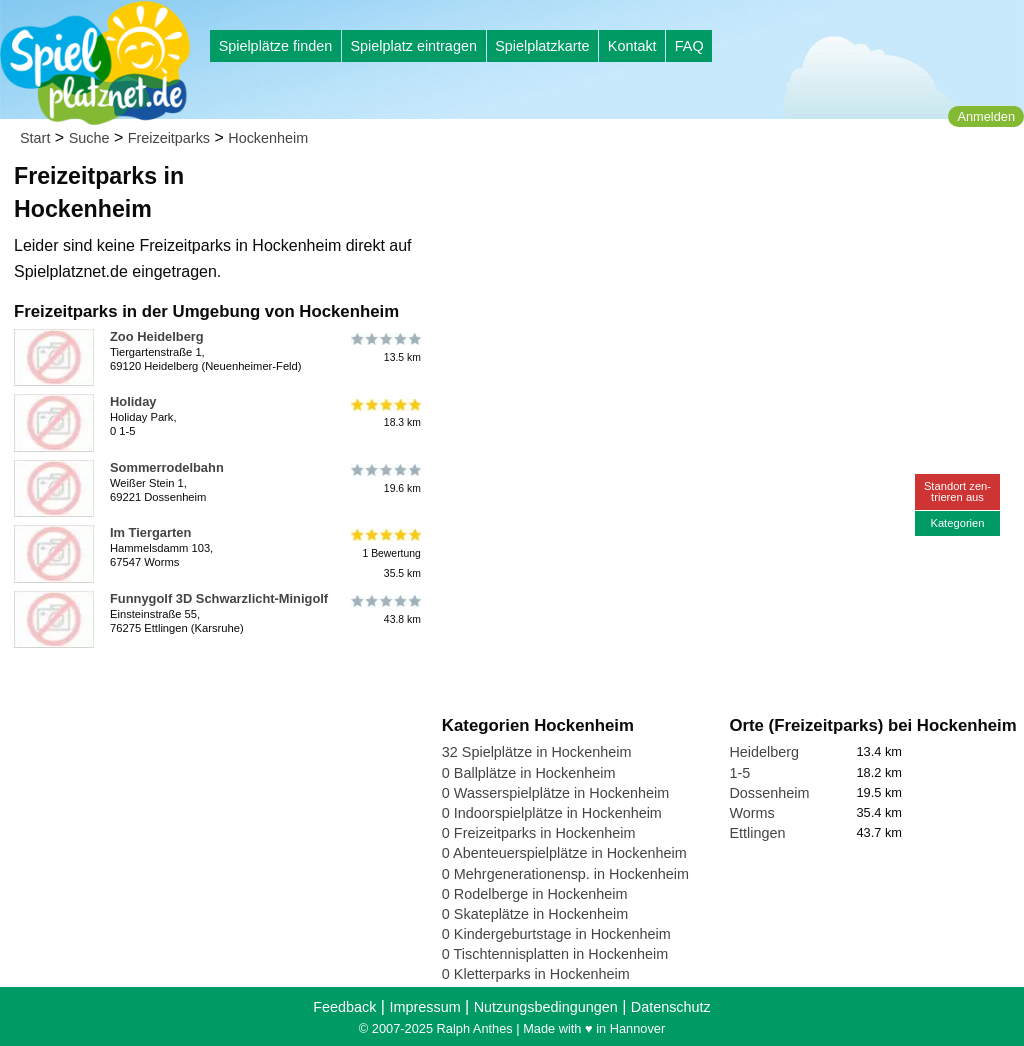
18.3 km (384, 413)
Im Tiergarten (150, 532)
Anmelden (986, 116)
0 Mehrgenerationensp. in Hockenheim (565, 874)
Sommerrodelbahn (167, 467)
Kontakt (632, 46)
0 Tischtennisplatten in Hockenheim (555, 954)
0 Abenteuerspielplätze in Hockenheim (564, 853)
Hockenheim (268, 138)
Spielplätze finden (276, 46)
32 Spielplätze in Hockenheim (537, 752)
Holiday (133, 401)
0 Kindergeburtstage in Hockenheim (556, 934)
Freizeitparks (169, 138)
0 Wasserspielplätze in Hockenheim (555, 793)
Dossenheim (769, 793)
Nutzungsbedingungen (546, 1007)
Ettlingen (757, 833)
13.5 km (384, 348)
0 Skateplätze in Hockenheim (535, 914)
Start (35, 138)
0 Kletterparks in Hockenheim (536, 974)
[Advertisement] (669, 190)
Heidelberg (764, 752)
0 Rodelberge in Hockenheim (535, 894)
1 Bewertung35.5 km (384, 553)
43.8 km (384, 610)
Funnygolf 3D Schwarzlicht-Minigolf (219, 598)
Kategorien (957, 523)
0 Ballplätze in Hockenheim (529, 773)
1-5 (739, 773)
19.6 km (384, 479)
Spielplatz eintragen (413, 46)
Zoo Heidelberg (157, 336)
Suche (89, 138)
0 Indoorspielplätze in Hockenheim (552, 813)
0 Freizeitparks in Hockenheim (539, 833)
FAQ (689, 46)
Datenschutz (671, 1007)
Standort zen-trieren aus (957, 491)
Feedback (344, 1007)
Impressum (424, 1007)
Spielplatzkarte (542, 46)
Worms (751, 813)
